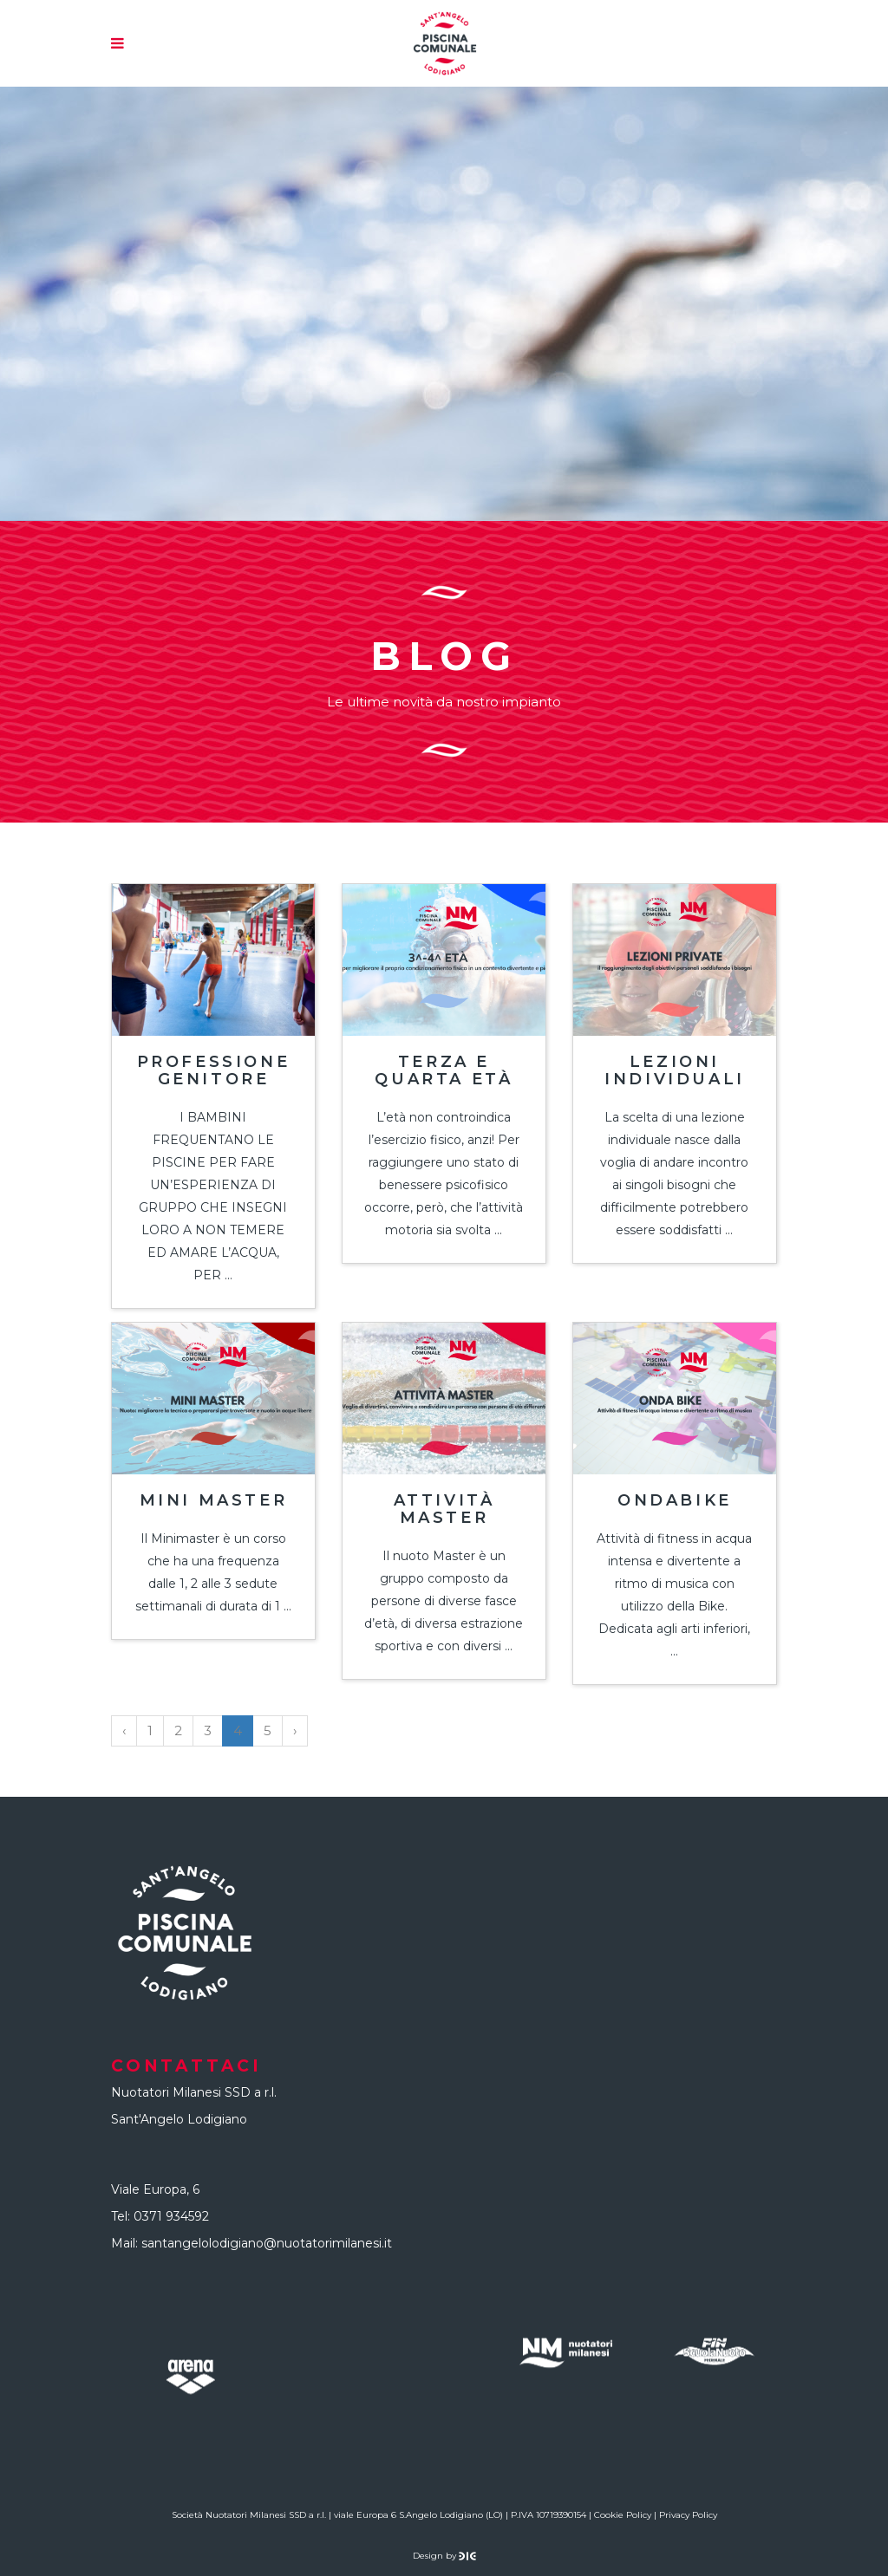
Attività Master (444, 1509)
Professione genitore (214, 1070)
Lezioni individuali (674, 1070)
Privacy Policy (688, 2515)
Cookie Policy (622, 2515)
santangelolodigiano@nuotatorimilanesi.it (266, 2243)
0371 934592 (171, 2216)
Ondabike (674, 1500)
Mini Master (214, 1500)
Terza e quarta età (444, 1070)
